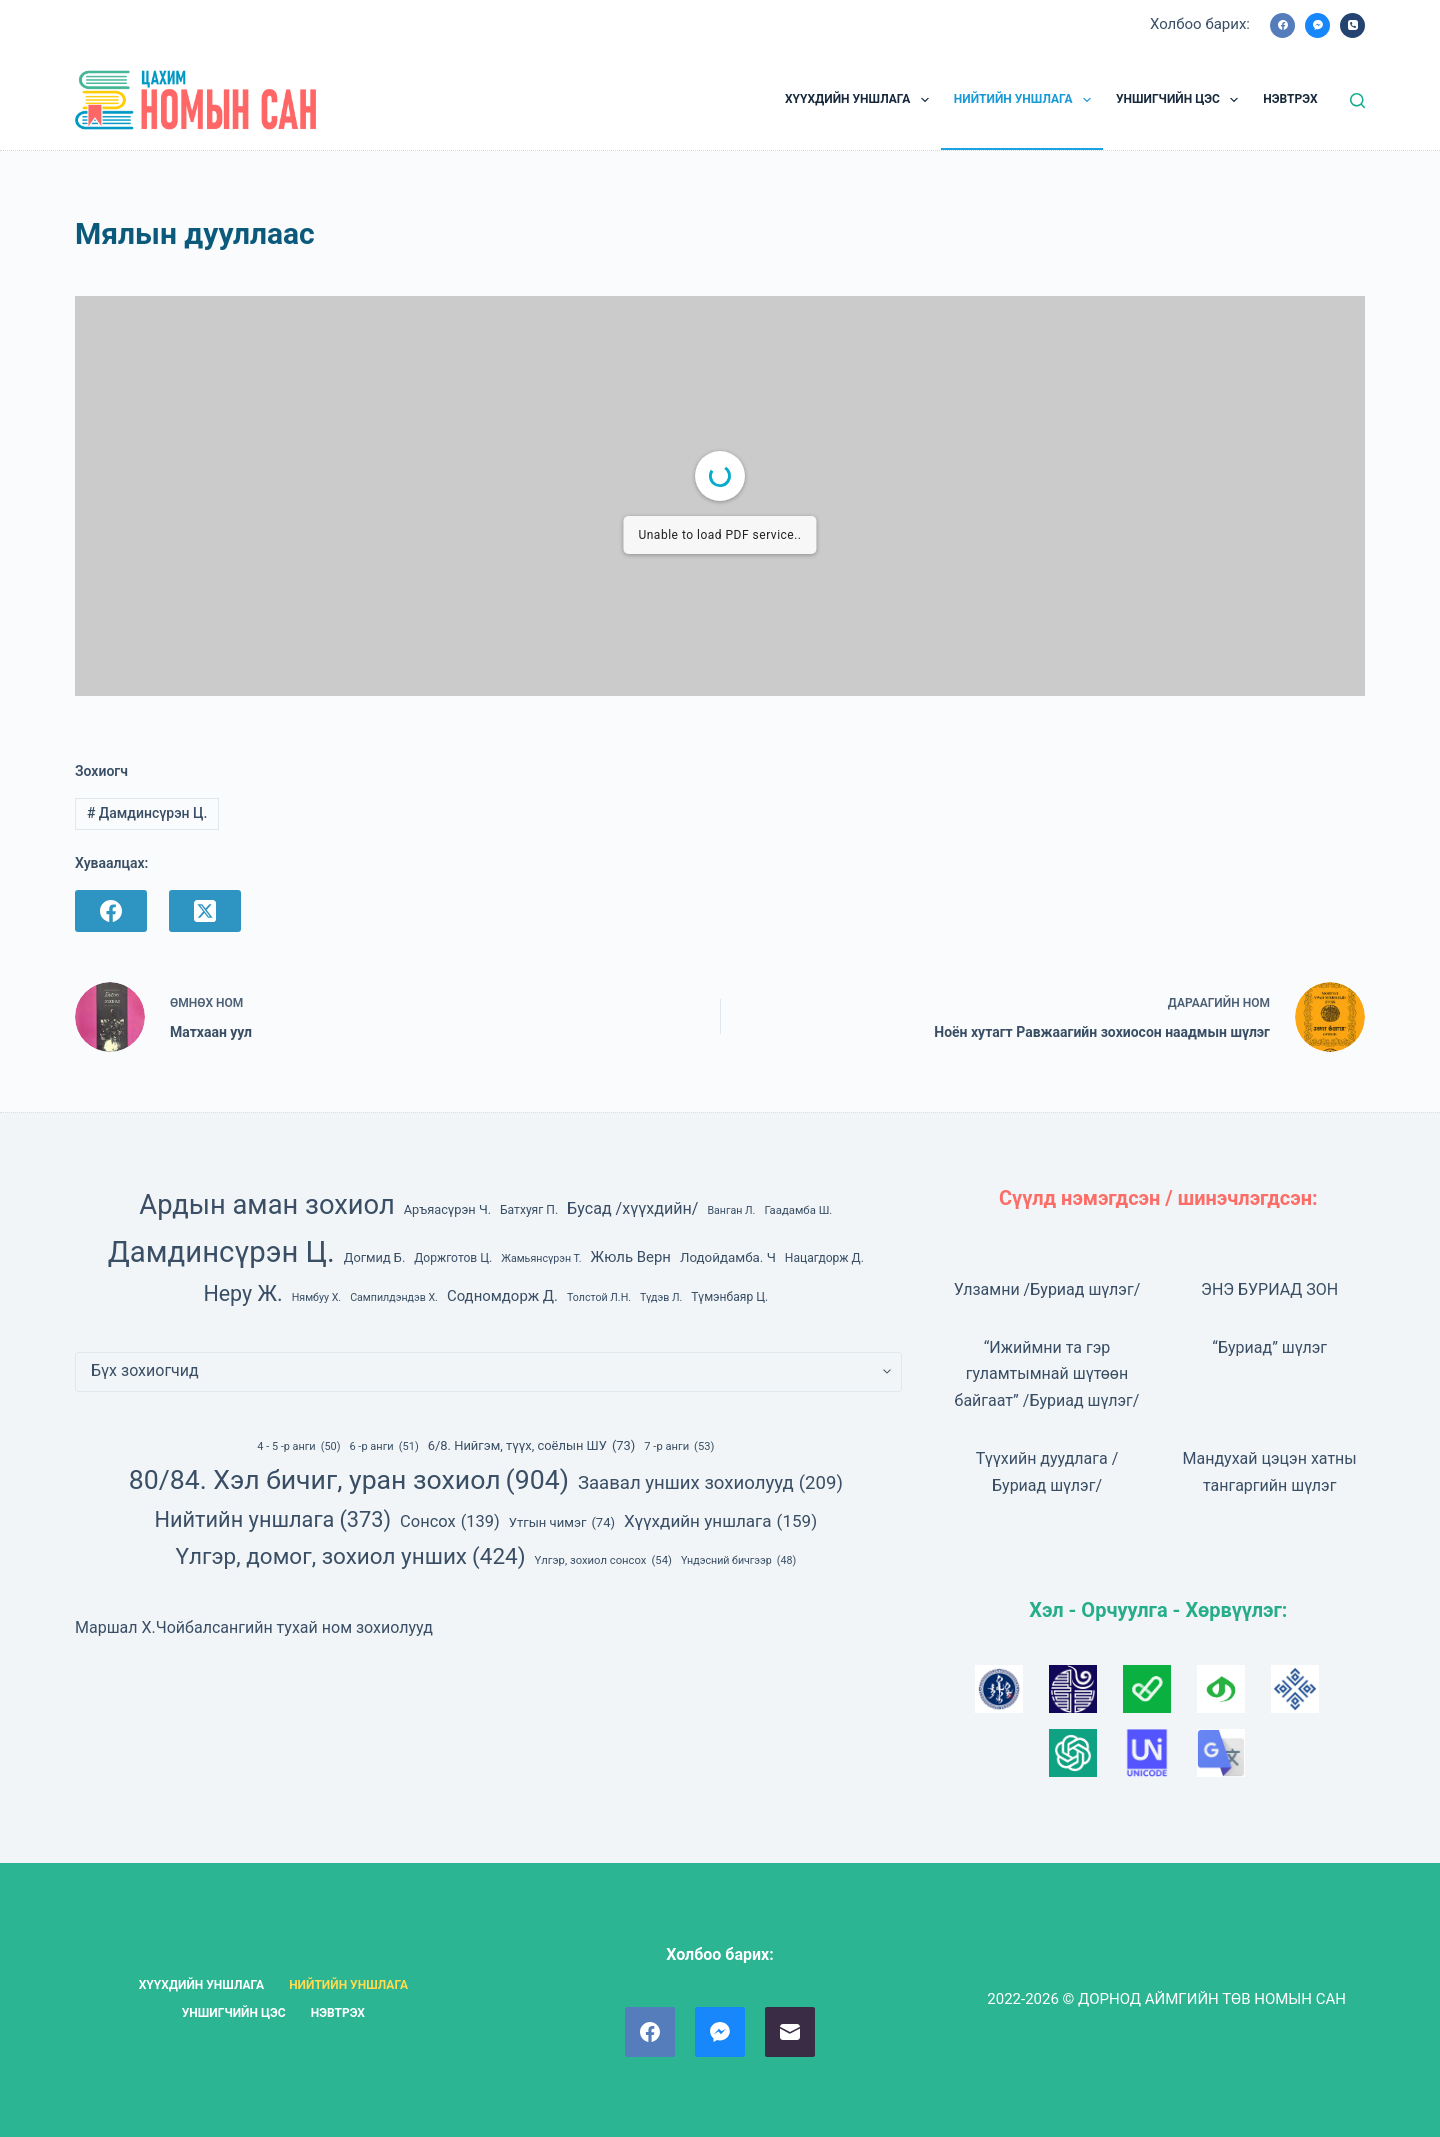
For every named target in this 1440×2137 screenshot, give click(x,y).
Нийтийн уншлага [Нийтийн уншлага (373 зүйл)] (272, 1520)
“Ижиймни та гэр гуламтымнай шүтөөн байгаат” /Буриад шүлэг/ (1047, 1374)
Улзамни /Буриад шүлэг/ (1047, 1289)
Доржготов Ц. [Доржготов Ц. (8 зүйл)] (453, 1258)
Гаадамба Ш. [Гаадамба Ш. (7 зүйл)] (798, 1210)
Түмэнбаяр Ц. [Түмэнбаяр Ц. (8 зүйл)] (729, 1297)
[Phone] (1352, 25)
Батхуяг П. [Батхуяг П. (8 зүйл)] (529, 1210)
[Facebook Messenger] (1317, 25)
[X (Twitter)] (205, 911)
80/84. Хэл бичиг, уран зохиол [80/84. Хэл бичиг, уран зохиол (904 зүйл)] (349, 1480)
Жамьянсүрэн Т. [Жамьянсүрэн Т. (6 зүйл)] (541, 1258)
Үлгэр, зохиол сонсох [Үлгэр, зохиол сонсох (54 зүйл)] (603, 1561)
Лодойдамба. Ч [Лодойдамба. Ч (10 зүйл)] (728, 1257)
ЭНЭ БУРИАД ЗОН (1269, 1289)
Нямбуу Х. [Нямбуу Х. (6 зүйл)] (316, 1297)
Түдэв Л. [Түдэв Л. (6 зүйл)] (661, 1297)
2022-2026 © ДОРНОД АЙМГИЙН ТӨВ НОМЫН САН (1166, 1999)
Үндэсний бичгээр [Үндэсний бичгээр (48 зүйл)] (738, 1561)
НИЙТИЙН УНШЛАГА (1026, 100)
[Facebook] (1282, 25)
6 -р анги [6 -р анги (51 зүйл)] (383, 1447)
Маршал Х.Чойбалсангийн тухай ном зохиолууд (254, 1627)
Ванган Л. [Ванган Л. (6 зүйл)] (731, 1210)
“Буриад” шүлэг (1269, 1347)
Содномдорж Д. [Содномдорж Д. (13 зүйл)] (502, 1296)
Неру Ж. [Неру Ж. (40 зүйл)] (242, 1293)
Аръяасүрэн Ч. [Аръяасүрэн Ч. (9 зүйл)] (447, 1209)
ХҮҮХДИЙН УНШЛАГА (861, 100)
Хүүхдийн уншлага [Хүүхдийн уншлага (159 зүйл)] (720, 1521)
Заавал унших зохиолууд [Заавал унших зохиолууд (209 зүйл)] (710, 1483)
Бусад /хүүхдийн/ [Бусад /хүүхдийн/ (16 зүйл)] (632, 1208)
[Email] (790, 2032)
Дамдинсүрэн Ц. (147, 813)
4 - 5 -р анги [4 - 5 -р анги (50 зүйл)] (298, 1447)
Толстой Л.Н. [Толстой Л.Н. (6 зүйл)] (599, 1297)
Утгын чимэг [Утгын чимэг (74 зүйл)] (562, 1523)
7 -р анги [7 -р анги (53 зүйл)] (679, 1447)
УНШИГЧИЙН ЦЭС (1181, 100)
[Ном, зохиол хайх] (1357, 100)
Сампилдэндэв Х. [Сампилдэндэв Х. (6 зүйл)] (394, 1297)
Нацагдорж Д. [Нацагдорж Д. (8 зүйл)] (824, 1258)
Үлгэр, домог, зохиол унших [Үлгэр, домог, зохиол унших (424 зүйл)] (351, 1556)
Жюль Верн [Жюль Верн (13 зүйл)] (631, 1257)
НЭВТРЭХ (1290, 99)
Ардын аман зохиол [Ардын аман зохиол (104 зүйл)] (266, 1205)
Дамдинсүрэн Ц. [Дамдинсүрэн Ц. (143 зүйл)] (221, 1252)
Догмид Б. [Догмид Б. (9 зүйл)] (375, 1257)
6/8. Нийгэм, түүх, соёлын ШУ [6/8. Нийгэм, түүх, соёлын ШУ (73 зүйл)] (532, 1445)
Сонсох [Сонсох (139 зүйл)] (450, 1521)
